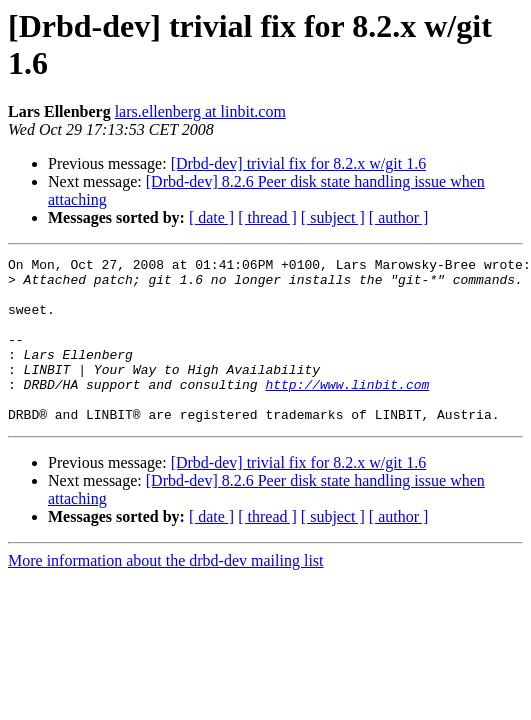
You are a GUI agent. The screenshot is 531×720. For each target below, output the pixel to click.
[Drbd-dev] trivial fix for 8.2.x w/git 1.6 (299, 163)
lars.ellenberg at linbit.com (200, 111)
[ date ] (211, 217)
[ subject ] (333, 217)
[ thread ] (267, 217)
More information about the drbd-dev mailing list (166, 593)
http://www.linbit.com (347, 411)
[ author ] (399, 217)
